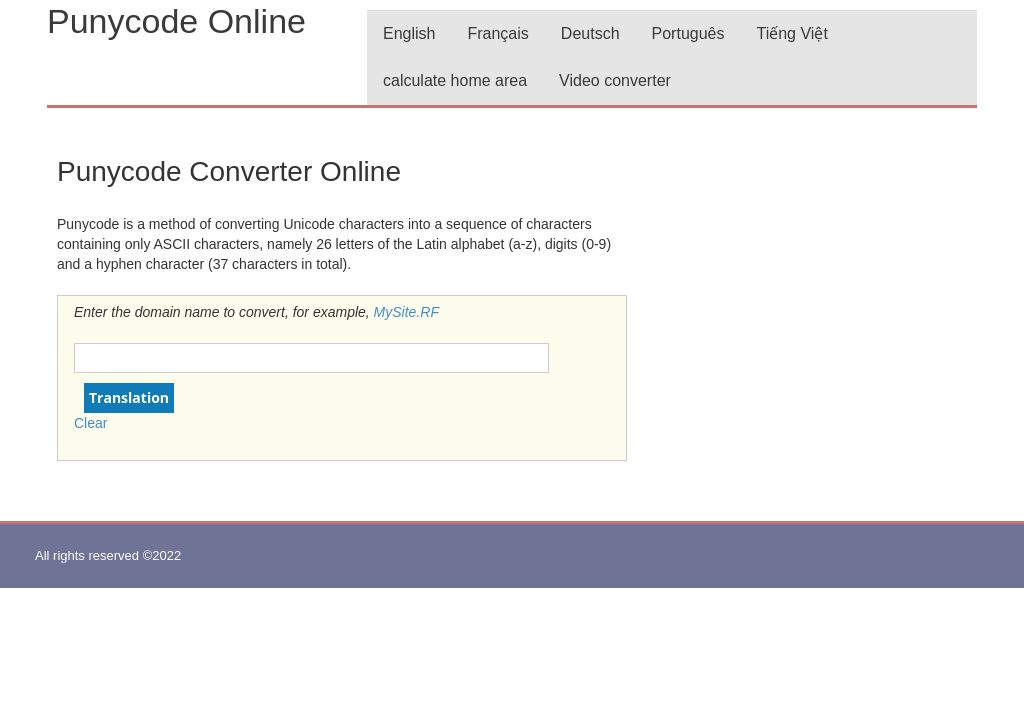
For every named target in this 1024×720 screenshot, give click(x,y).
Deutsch (590, 33)
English (409, 33)
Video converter (615, 80)
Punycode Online (176, 21)
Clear (90, 423)
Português (688, 33)
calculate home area (455, 80)
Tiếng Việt (791, 33)
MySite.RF (406, 312)
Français (497, 33)
